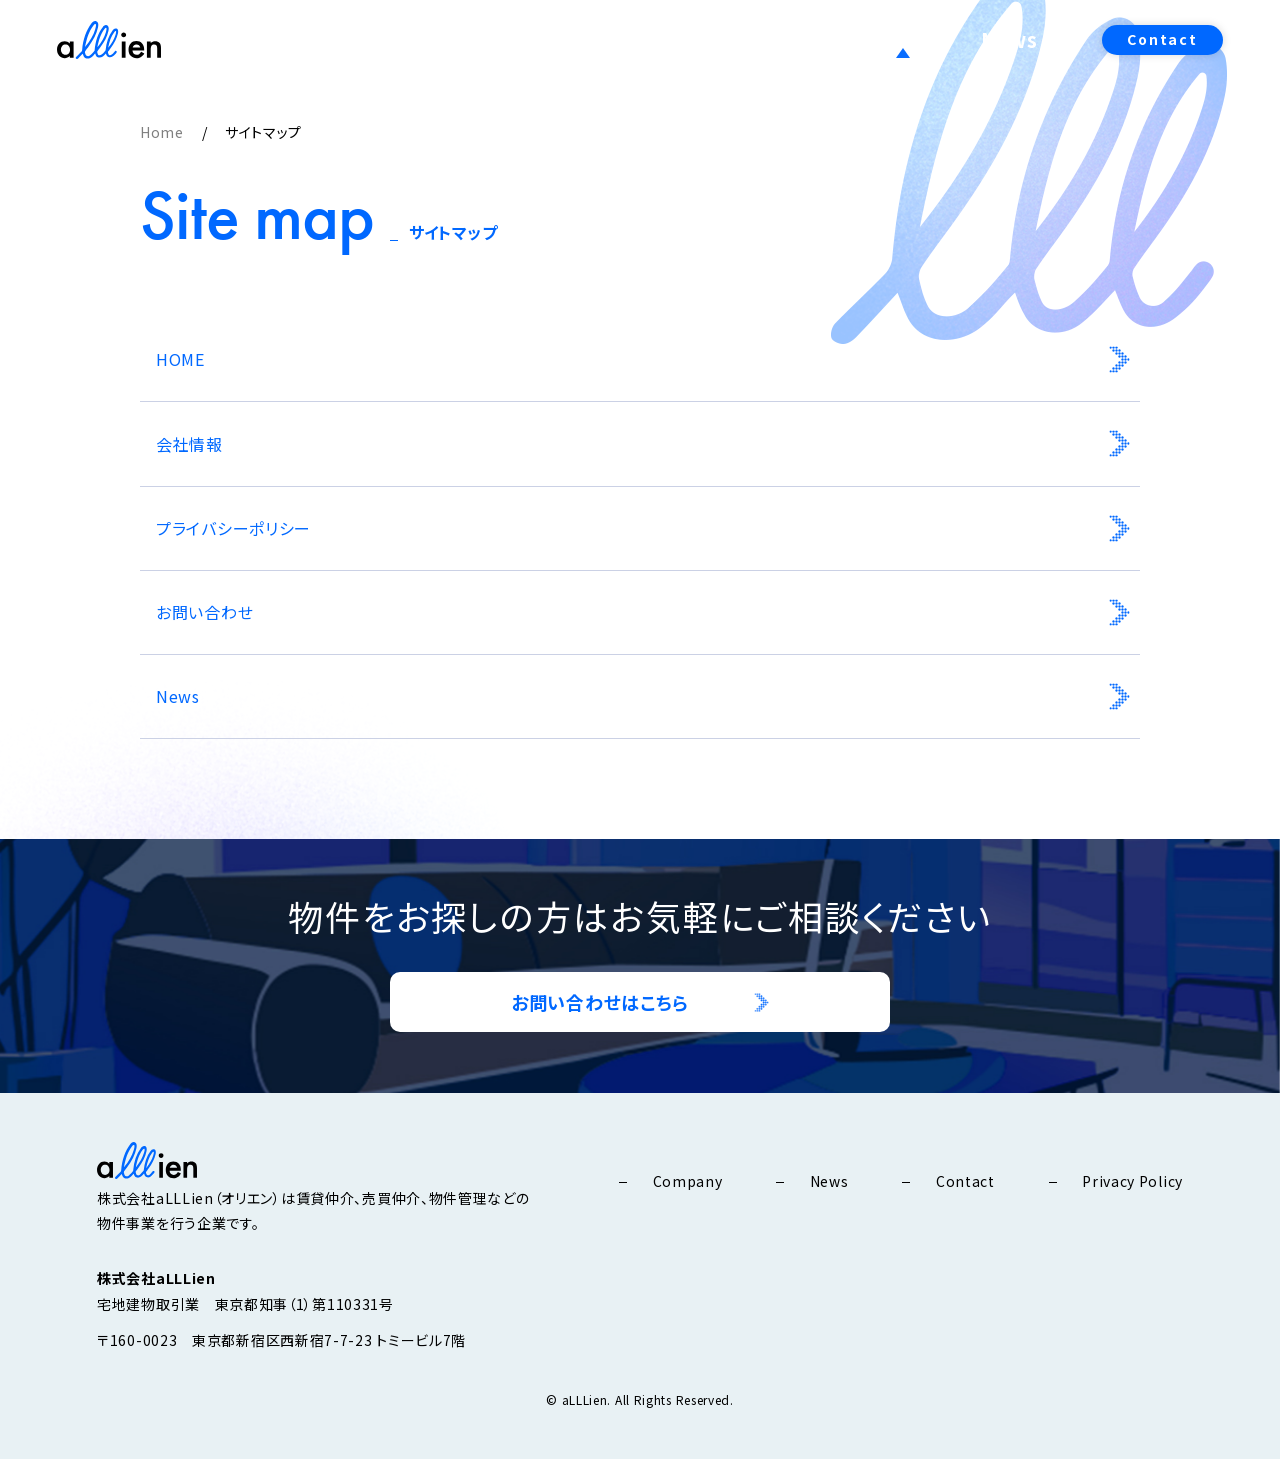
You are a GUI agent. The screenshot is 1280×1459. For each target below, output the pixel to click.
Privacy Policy (1132, 1181)
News (1017, 39)
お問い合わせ (204, 612)
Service (916, 39)
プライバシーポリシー (233, 528)
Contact (1162, 39)
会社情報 (189, 444)
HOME (180, 359)
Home (162, 132)
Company (800, 39)
